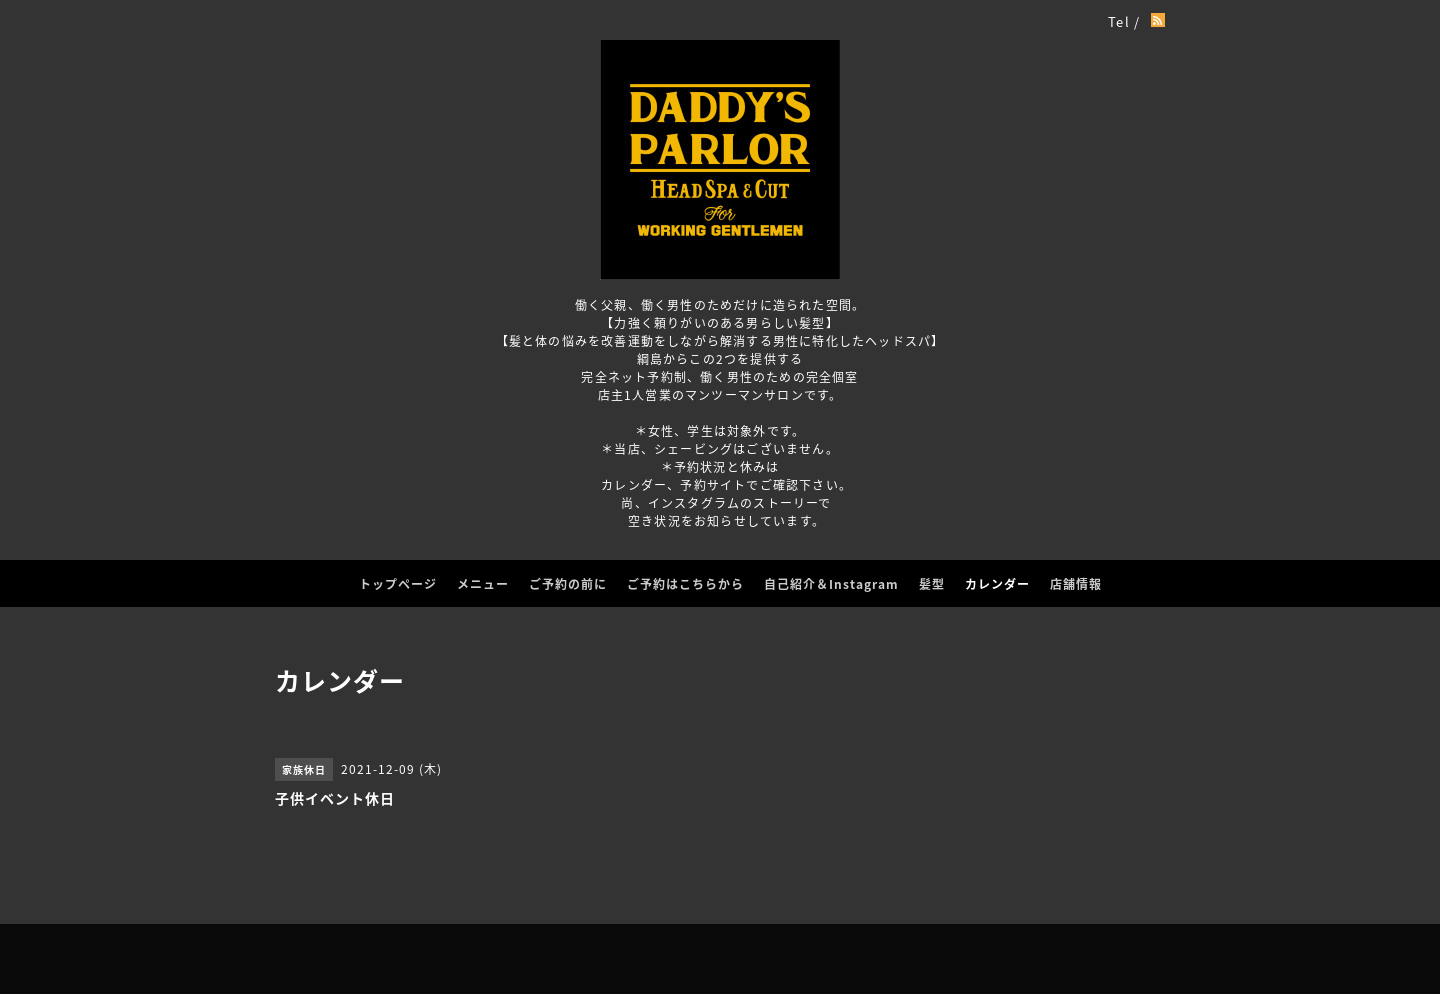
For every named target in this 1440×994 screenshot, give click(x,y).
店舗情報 (1076, 584)
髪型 (932, 584)
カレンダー (997, 584)
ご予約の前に (568, 584)
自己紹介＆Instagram (831, 584)
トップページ (398, 584)
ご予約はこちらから (685, 584)
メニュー (483, 584)
